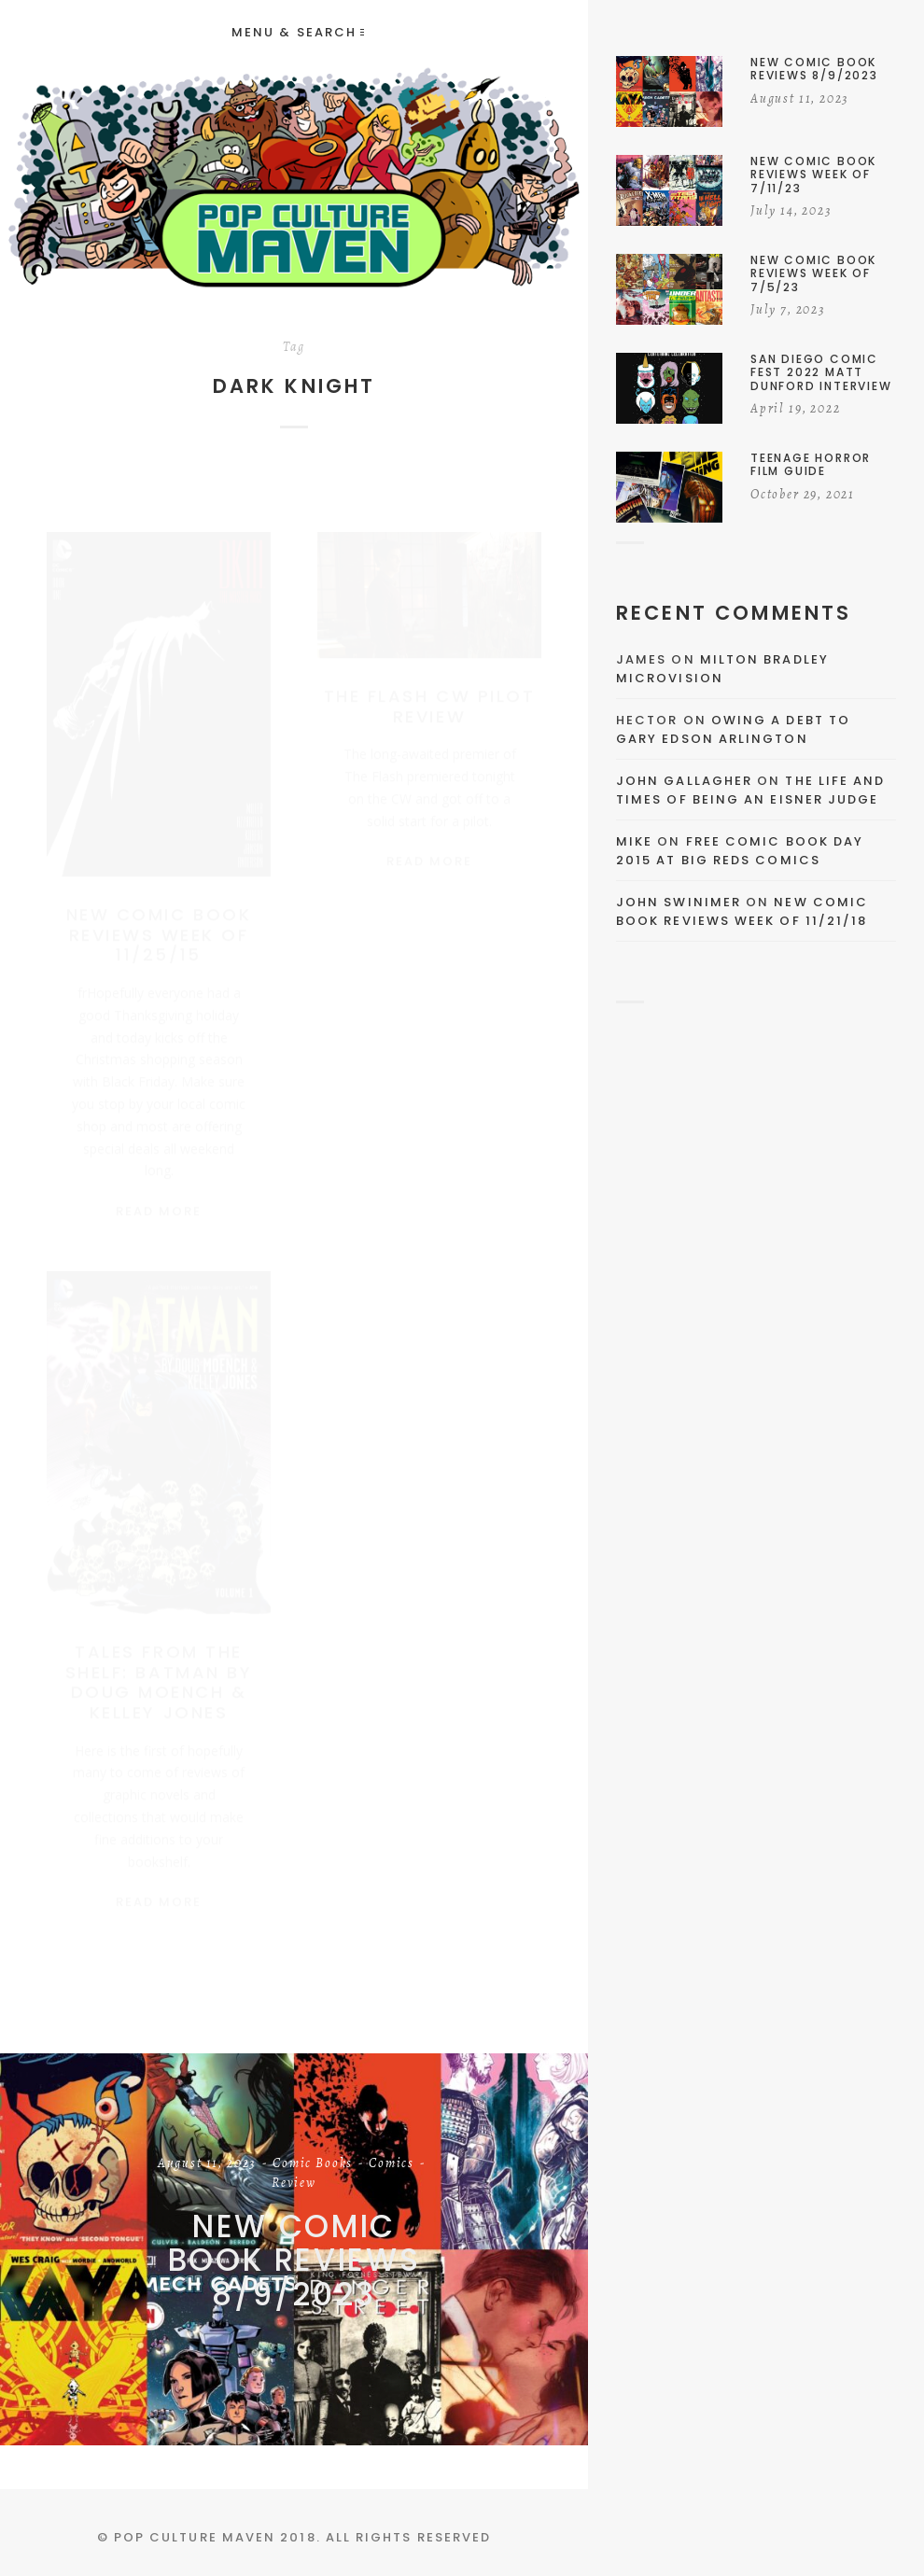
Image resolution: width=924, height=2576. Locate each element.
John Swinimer (678, 902)
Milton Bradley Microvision (722, 669)
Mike (634, 841)
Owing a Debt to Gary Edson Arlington (733, 729)
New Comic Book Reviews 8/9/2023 (294, 2261)
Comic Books (313, 2164)
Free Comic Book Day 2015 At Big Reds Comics (739, 851)
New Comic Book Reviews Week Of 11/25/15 (158, 916)
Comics (391, 2164)
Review (294, 2184)
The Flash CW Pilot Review (429, 688)
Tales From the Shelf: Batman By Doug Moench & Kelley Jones (158, 1672)
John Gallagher (684, 781)
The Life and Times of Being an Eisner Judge (750, 790)
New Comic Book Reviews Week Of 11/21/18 (742, 911)
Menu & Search (297, 32)
